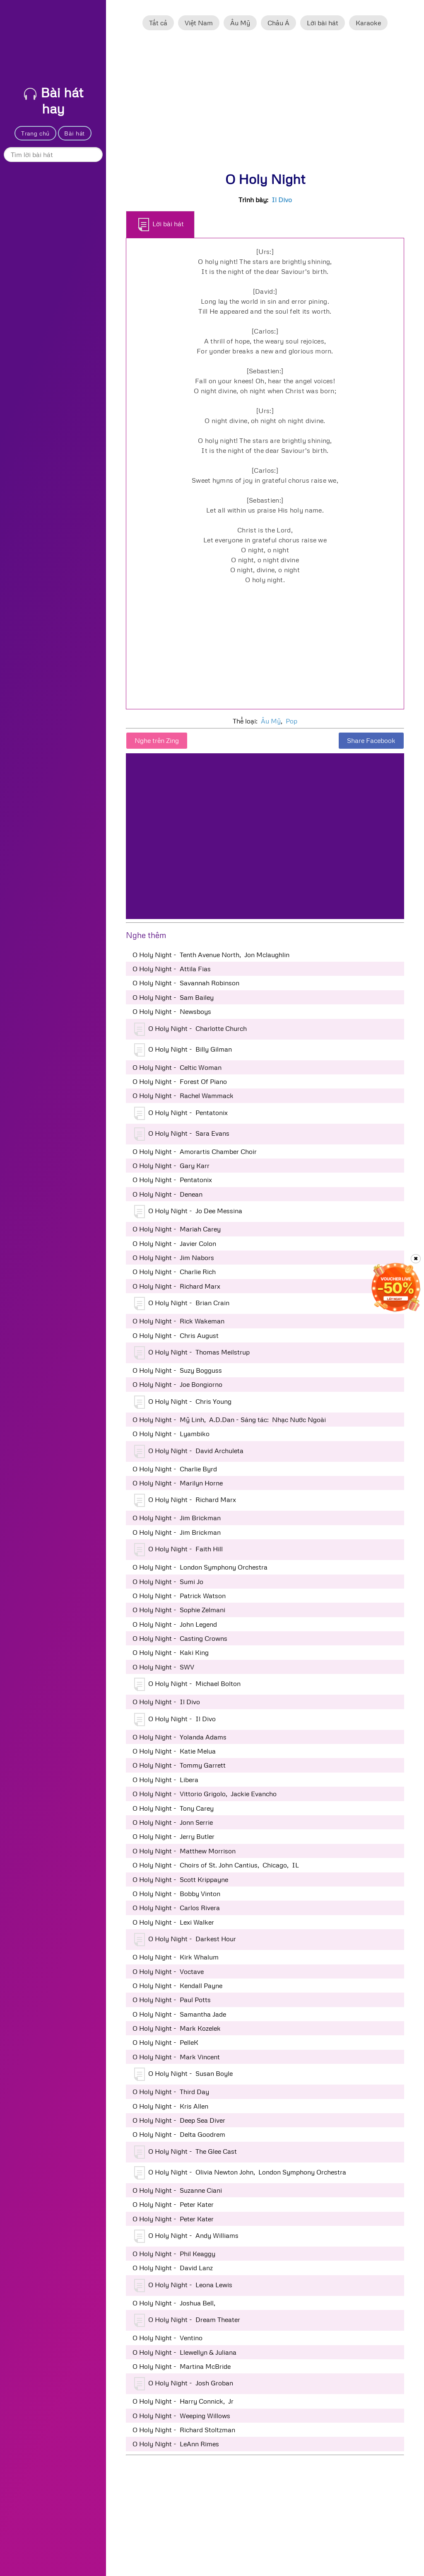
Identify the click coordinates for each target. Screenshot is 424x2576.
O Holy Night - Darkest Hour (185, 1939)
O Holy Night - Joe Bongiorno (177, 1384)
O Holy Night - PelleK (165, 2042)
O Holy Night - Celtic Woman (177, 1067)
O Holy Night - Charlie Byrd (174, 1469)
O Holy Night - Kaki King (170, 1652)
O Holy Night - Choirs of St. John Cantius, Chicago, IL (215, 1865)
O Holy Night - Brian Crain (181, 1303)
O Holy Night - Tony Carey (173, 1808)
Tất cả (158, 23)
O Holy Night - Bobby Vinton (176, 1893)
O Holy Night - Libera (165, 1779)
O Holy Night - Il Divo (166, 1702)
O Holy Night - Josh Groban (183, 2383)
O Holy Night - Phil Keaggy (173, 2253)
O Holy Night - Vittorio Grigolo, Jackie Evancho (204, 1794)
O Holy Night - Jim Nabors (173, 1257)
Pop (291, 721)
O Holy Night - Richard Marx (176, 1286)
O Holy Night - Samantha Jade (179, 2014)
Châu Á (278, 23)
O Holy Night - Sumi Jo (167, 1581)
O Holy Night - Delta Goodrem (178, 2134)
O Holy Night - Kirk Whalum (175, 1957)
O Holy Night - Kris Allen (170, 2106)
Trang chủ (35, 133)
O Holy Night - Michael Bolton (187, 1684)
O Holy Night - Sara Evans (181, 1134)
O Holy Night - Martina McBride (181, 2366)
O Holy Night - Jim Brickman (176, 1518)
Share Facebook (371, 740)
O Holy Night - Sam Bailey (173, 997)
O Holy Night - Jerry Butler (173, 1836)
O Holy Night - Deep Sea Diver (178, 2120)
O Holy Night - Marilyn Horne (177, 1483)
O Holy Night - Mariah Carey (176, 1229)
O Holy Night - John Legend (174, 1624)
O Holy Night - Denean (167, 1194)
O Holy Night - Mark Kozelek (176, 2028)
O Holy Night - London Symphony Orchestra (199, 1567)
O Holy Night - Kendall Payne (177, 1985)
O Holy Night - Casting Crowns (179, 1638)
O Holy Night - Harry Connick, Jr (183, 2401)
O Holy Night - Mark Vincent (176, 2057)
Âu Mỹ (240, 23)
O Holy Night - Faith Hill (178, 1549)
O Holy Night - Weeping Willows (181, 2416)
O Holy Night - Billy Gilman (183, 1050)
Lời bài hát (322, 23)
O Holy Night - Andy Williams (186, 2236)
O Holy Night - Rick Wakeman (178, 1321)
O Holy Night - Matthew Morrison (184, 1851)
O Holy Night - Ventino (167, 2338)
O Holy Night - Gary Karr (171, 1165)
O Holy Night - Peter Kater (173, 2204)
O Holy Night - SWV (163, 1667)
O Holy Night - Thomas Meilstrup (192, 1352)
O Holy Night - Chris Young (182, 1402)
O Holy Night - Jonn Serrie (172, 1822)
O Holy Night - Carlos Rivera (176, 1908)
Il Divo (282, 200)
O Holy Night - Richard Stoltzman (183, 2430)
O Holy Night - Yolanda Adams (179, 1737)
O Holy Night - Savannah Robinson (185, 983)
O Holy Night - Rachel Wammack (183, 1095)
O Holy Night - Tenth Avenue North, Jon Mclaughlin (210, 955)
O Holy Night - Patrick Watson (179, 1596)
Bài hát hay (53, 100)
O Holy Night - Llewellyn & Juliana (184, 2352)
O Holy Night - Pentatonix (181, 1113)
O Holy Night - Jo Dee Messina (188, 1211)
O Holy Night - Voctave (168, 1971)
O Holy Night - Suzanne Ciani (177, 2190)
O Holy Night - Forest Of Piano (179, 1081)
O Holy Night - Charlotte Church (190, 1029)
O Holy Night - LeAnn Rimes (175, 2444)
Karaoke (368, 23)
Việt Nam (199, 23)
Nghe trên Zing (157, 740)
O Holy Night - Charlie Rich (174, 1271)
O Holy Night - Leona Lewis (183, 2285)
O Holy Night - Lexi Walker (173, 1922)
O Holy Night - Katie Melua (174, 1751)
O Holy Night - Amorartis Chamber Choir (194, 1151)
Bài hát (74, 133)
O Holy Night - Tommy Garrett (179, 1765)
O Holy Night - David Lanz (172, 2268)
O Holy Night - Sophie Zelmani (178, 1610)
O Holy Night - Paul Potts (171, 1999)
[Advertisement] (265, 105)
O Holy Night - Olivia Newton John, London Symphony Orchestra (240, 2172)
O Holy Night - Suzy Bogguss (177, 1370)
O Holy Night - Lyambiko (171, 1433)
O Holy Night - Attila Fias (171, 969)
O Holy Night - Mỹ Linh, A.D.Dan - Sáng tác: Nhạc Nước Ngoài (229, 1419)
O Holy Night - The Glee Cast (185, 2152)
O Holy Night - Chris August (175, 1335)
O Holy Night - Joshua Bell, (175, 2303)
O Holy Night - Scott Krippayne (180, 1879)
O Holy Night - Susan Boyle (183, 2074)
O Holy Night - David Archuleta (188, 1451)
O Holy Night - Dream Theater (187, 2320)
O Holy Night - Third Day (170, 2091)
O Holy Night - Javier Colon (174, 1243)
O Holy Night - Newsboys (171, 1011)
